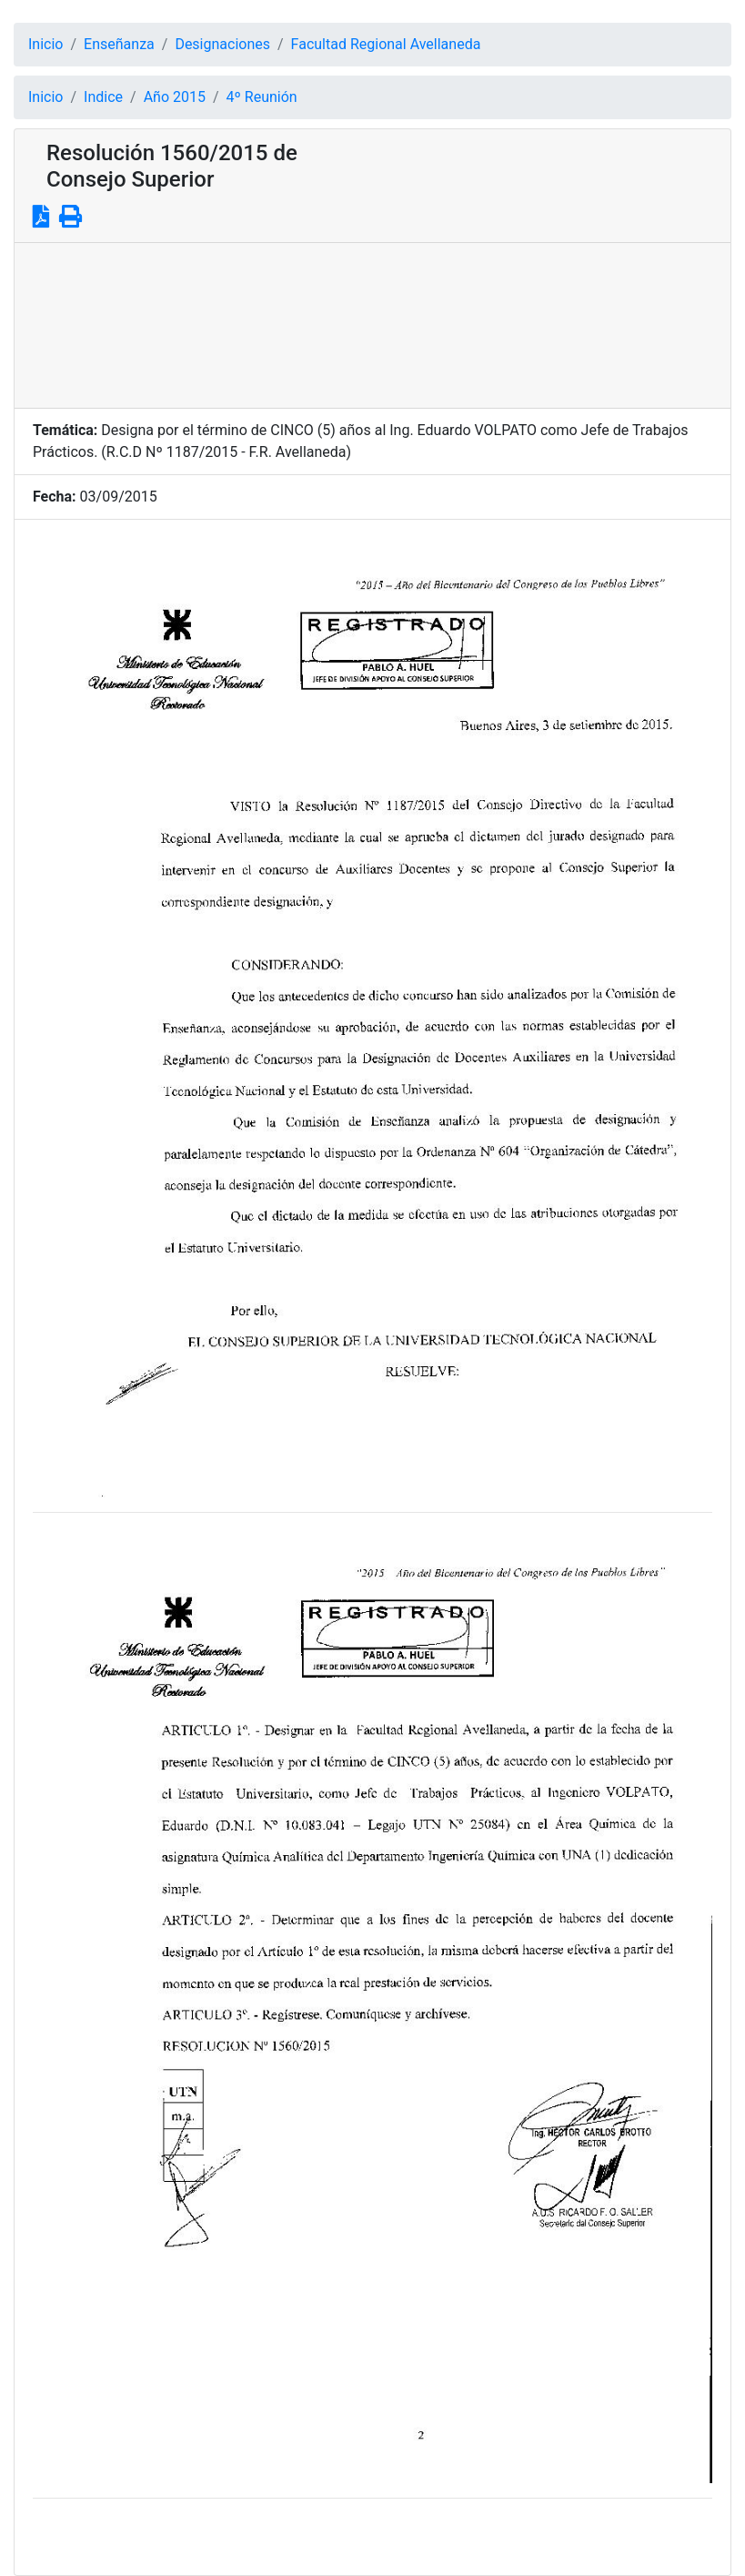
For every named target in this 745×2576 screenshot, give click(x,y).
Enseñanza (119, 44)
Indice (103, 97)
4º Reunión (262, 97)
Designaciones (222, 44)
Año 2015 (175, 97)
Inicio (45, 44)
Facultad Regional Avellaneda (386, 44)
